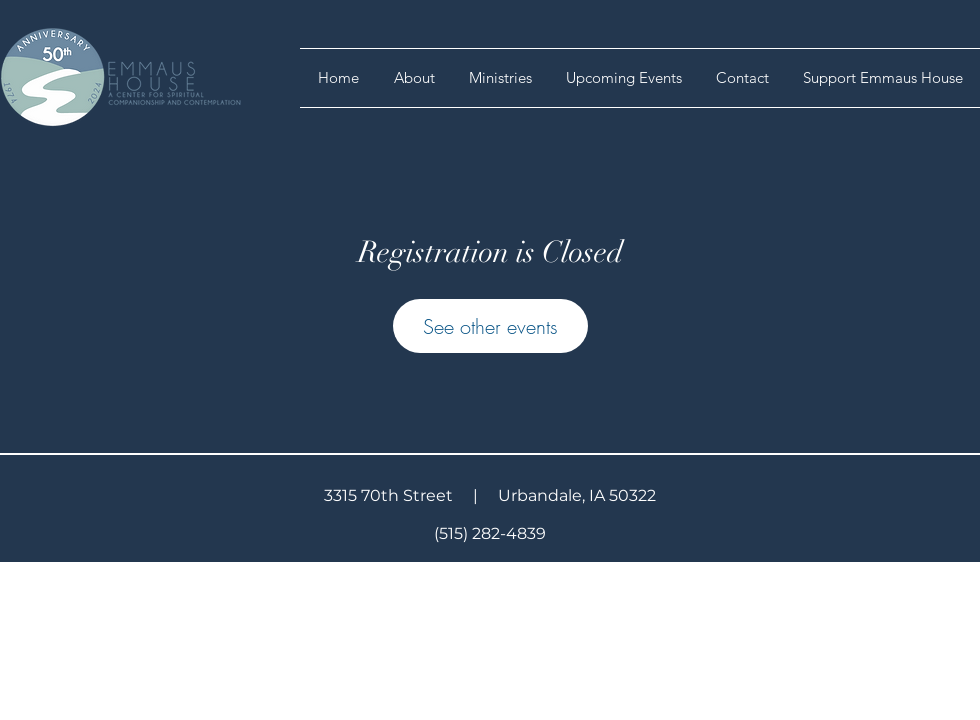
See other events (490, 326)
